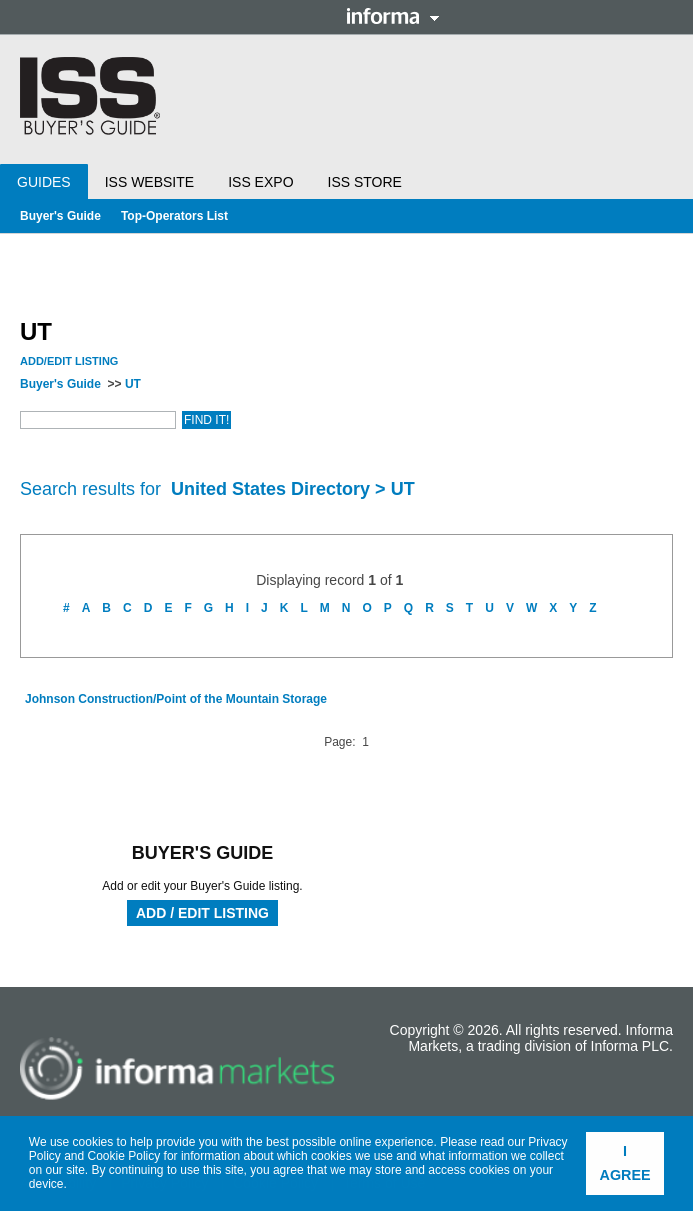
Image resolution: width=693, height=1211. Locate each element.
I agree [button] (625, 1163)
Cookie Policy (124, 1156)
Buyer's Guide (60, 216)
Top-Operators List (174, 216)
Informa (393, 16)
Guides (44, 182)
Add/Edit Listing (69, 361)
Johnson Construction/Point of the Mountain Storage (176, 699)
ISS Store (365, 182)
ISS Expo (260, 182)
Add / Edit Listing (202, 913)
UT (133, 384)
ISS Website (149, 182)
